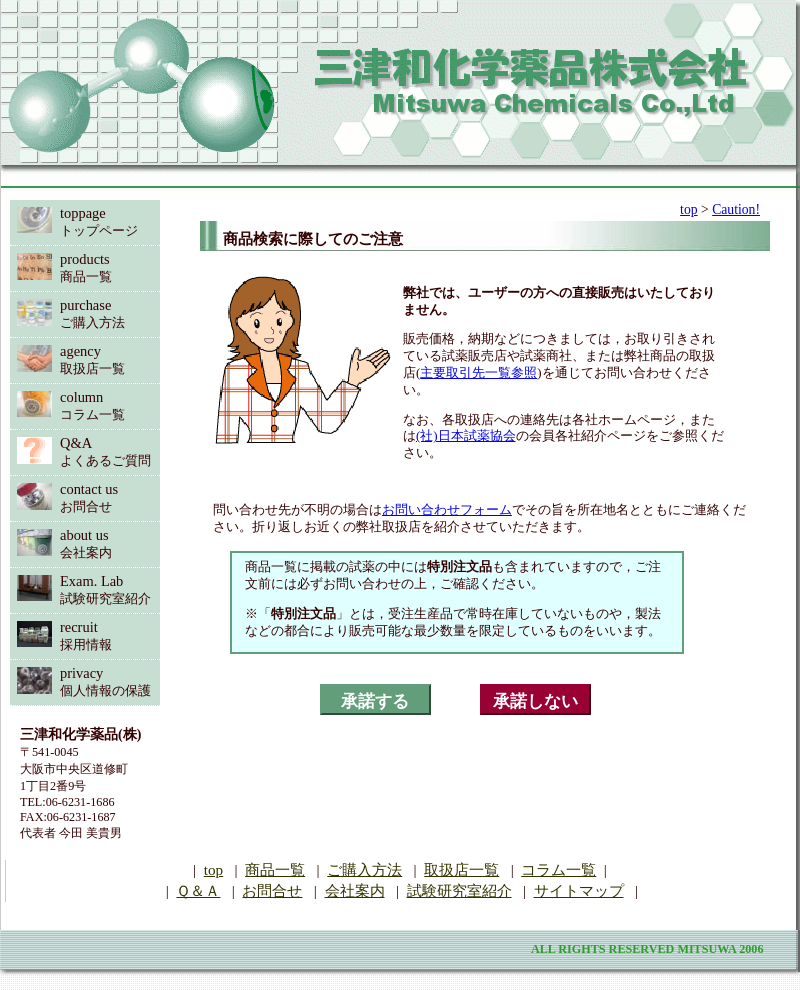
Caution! (736, 209)
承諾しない (535, 701)
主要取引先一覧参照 (478, 372)
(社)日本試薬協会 (466, 435)
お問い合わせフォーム (447, 509)
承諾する (375, 701)
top (688, 209)
